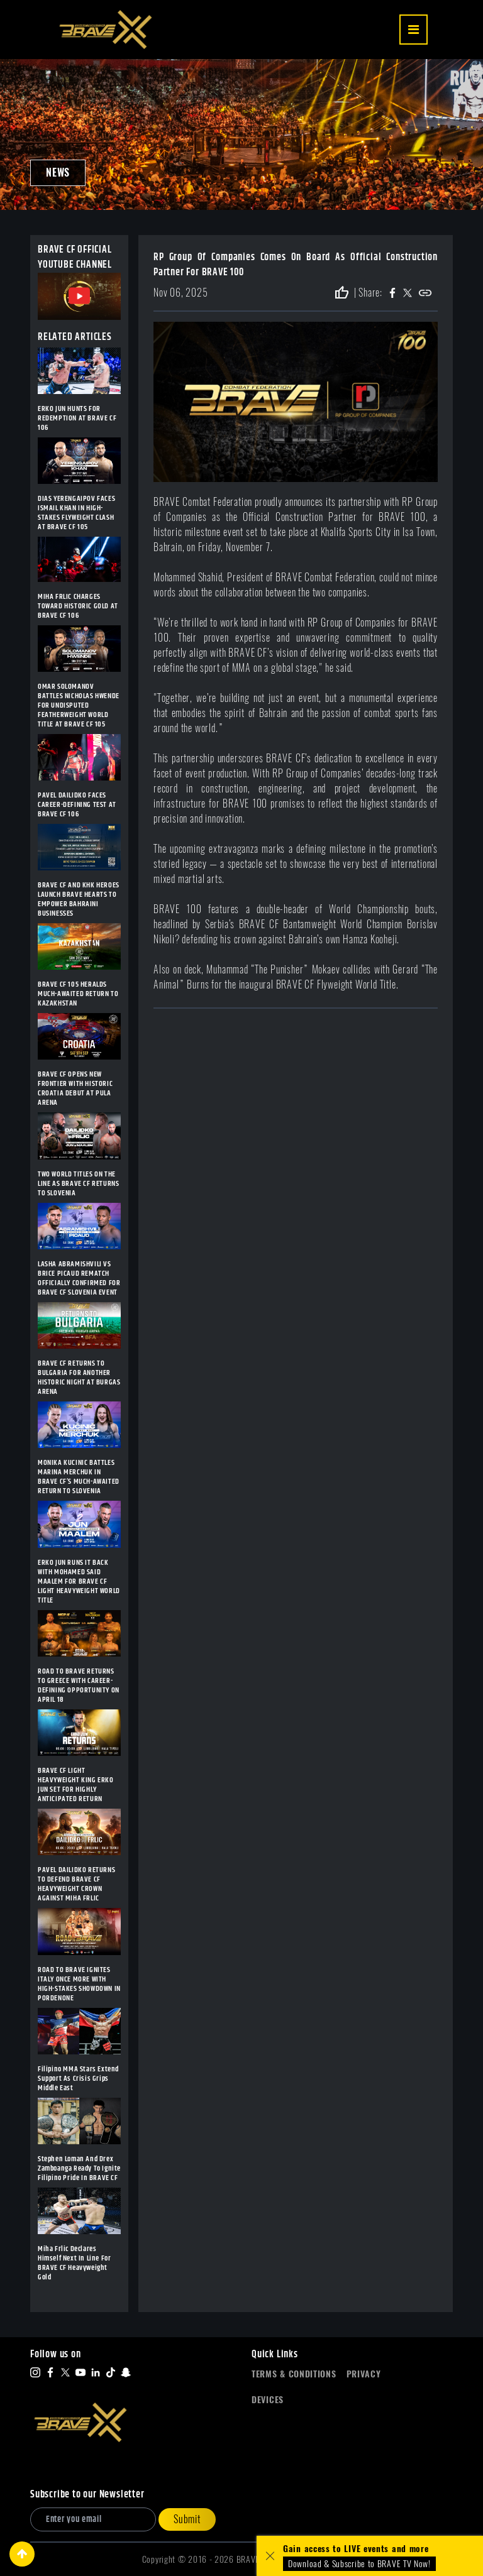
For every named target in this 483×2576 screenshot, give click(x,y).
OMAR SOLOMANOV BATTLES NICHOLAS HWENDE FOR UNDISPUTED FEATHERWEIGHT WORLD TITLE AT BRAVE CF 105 (78, 705)
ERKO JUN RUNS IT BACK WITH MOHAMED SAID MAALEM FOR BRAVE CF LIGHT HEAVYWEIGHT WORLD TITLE (79, 1581)
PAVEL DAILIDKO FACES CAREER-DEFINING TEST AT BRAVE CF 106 (77, 805)
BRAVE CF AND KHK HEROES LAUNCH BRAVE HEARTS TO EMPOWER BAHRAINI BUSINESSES (78, 899)
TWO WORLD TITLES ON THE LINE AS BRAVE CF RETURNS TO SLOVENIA (78, 1184)
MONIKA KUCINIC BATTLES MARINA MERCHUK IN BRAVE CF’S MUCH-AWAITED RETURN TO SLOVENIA (78, 1477)
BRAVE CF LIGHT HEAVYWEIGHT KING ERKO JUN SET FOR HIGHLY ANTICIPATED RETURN (76, 1785)
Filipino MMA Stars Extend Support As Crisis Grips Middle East (78, 2078)
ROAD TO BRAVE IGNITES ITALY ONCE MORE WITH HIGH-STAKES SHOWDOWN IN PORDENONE (79, 1984)
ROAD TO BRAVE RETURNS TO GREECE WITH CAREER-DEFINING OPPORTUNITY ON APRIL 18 (78, 1685)
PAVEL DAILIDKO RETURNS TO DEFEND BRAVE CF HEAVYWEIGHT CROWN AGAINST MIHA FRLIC (76, 1884)
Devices (268, 2400)
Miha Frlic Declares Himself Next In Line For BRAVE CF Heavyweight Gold (74, 2263)
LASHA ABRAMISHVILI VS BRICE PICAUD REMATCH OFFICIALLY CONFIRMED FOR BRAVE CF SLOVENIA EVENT (79, 1278)
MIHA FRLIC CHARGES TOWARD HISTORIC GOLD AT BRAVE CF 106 (78, 606)
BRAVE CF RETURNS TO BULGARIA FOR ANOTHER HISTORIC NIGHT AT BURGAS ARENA (79, 1377)
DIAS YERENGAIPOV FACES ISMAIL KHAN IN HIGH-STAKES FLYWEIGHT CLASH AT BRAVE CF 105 (76, 513)
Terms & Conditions (294, 2374)
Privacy (364, 2374)
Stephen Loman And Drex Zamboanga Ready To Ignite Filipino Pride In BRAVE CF (79, 2168)
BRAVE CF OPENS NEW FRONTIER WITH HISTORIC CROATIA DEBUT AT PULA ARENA (75, 1088)
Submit (187, 2519)
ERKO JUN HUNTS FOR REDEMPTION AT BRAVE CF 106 (77, 418)
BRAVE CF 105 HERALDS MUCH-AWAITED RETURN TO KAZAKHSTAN (78, 994)
